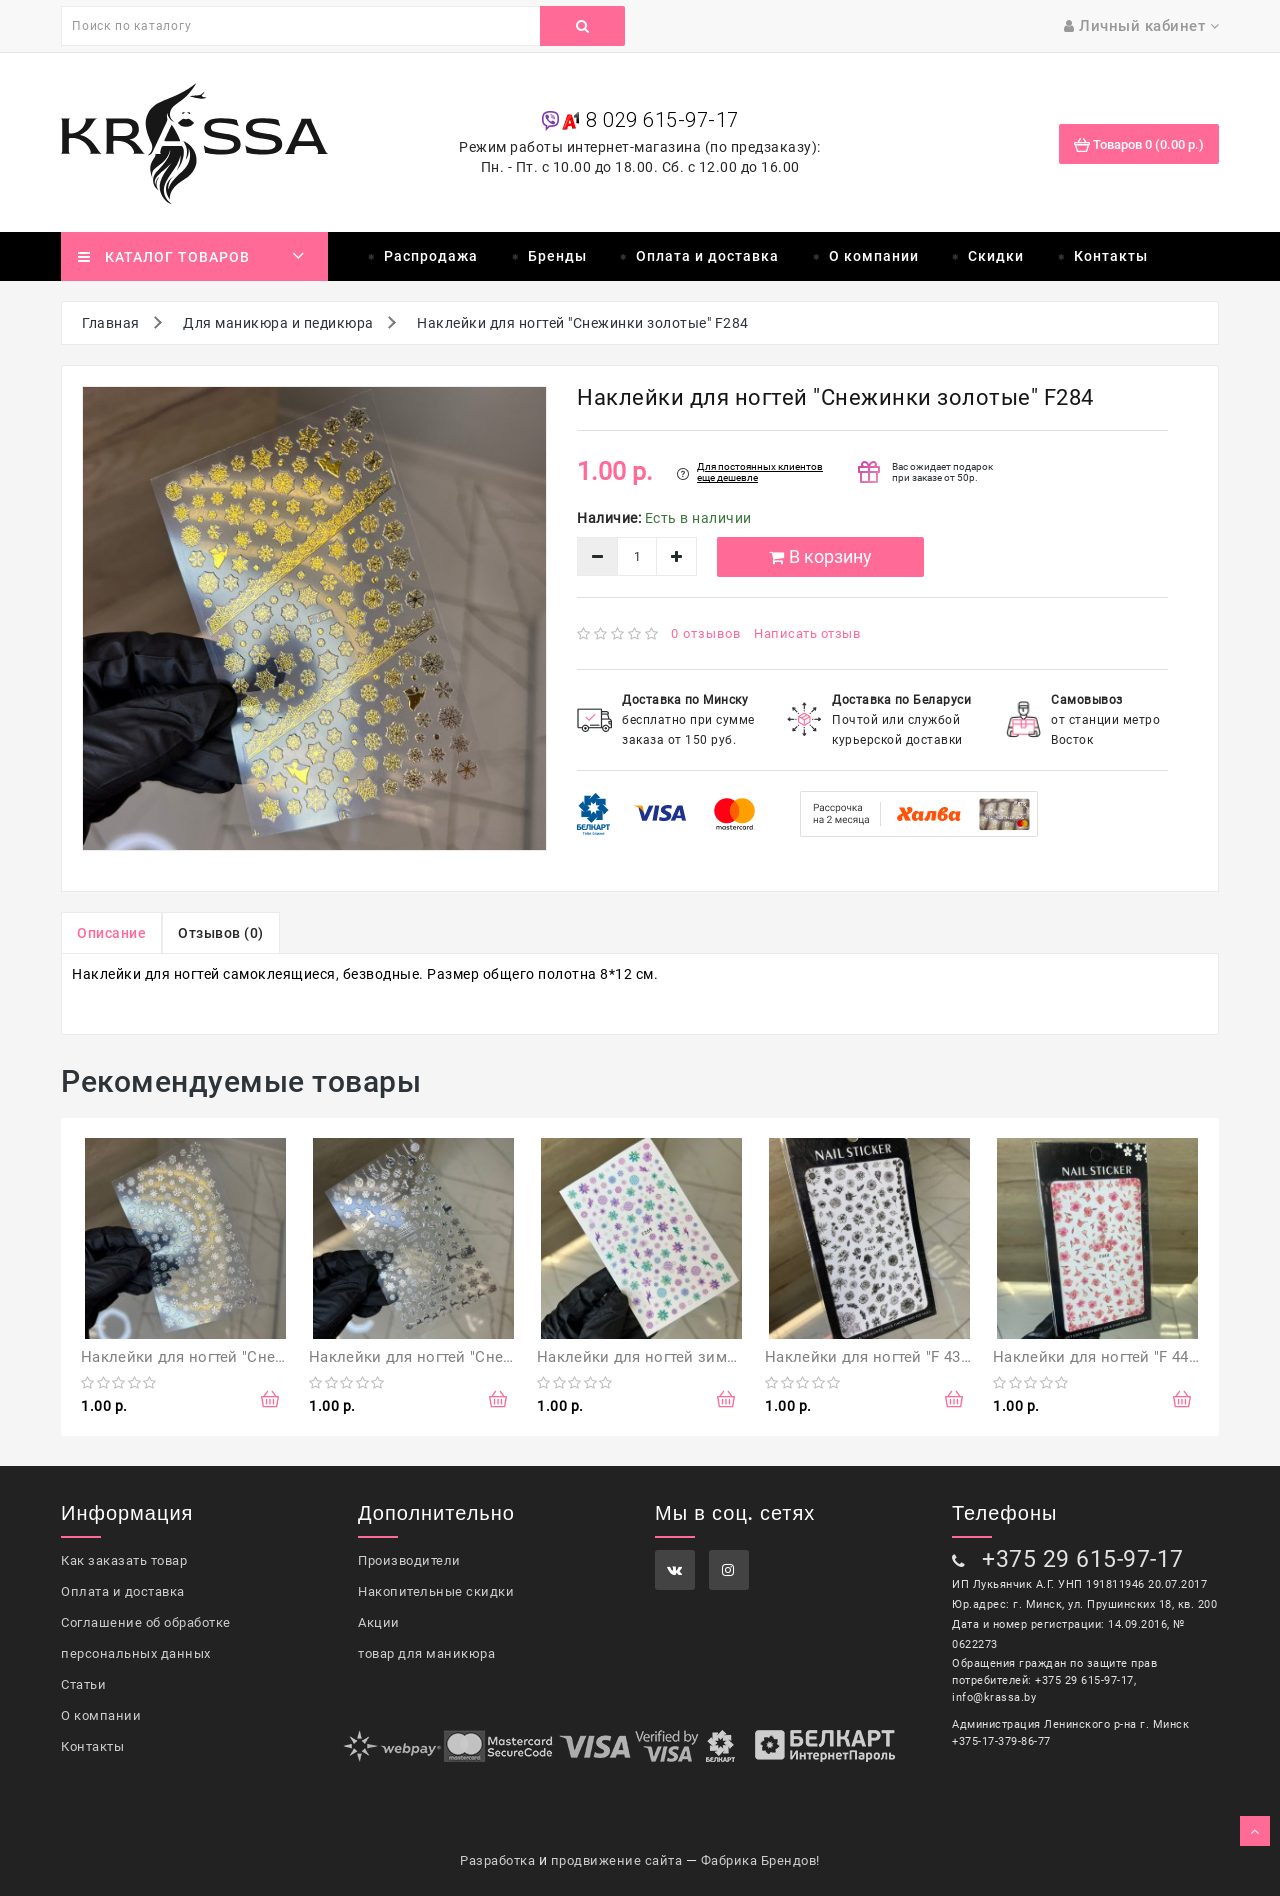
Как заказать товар (124, 1560)
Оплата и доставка (707, 256)
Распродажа (431, 256)
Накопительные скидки (436, 1591)
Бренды (557, 256)
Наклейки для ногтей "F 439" (869, 1357)
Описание (111, 933)
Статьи (83, 1684)
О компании (874, 256)
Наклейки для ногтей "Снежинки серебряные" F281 (269, 1357)
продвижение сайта (617, 1860)
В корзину (820, 556)
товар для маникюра (426, 1653)
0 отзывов (706, 633)
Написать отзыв (807, 633)
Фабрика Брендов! (760, 1860)
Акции (379, 1622)
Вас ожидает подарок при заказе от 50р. (942, 472)
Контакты (1111, 256)
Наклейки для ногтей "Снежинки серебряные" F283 (497, 1357)
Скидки (996, 256)
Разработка (497, 1860)
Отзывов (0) (221, 933)
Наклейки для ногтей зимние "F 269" (671, 1357)
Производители (409, 1560)
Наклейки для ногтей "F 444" (1097, 1357)
